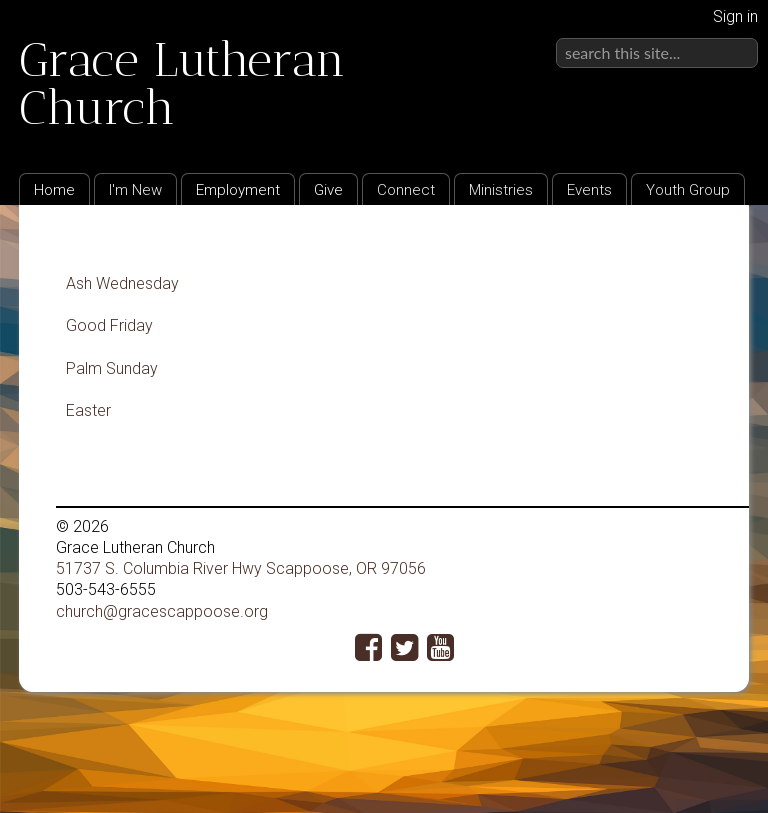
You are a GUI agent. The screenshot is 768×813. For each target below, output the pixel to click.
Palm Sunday (112, 368)
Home (54, 190)
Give (328, 190)
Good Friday (109, 325)
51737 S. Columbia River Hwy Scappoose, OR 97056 (241, 568)
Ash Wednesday (122, 283)
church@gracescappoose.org (162, 611)
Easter (88, 410)
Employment (238, 190)
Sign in (735, 16)
